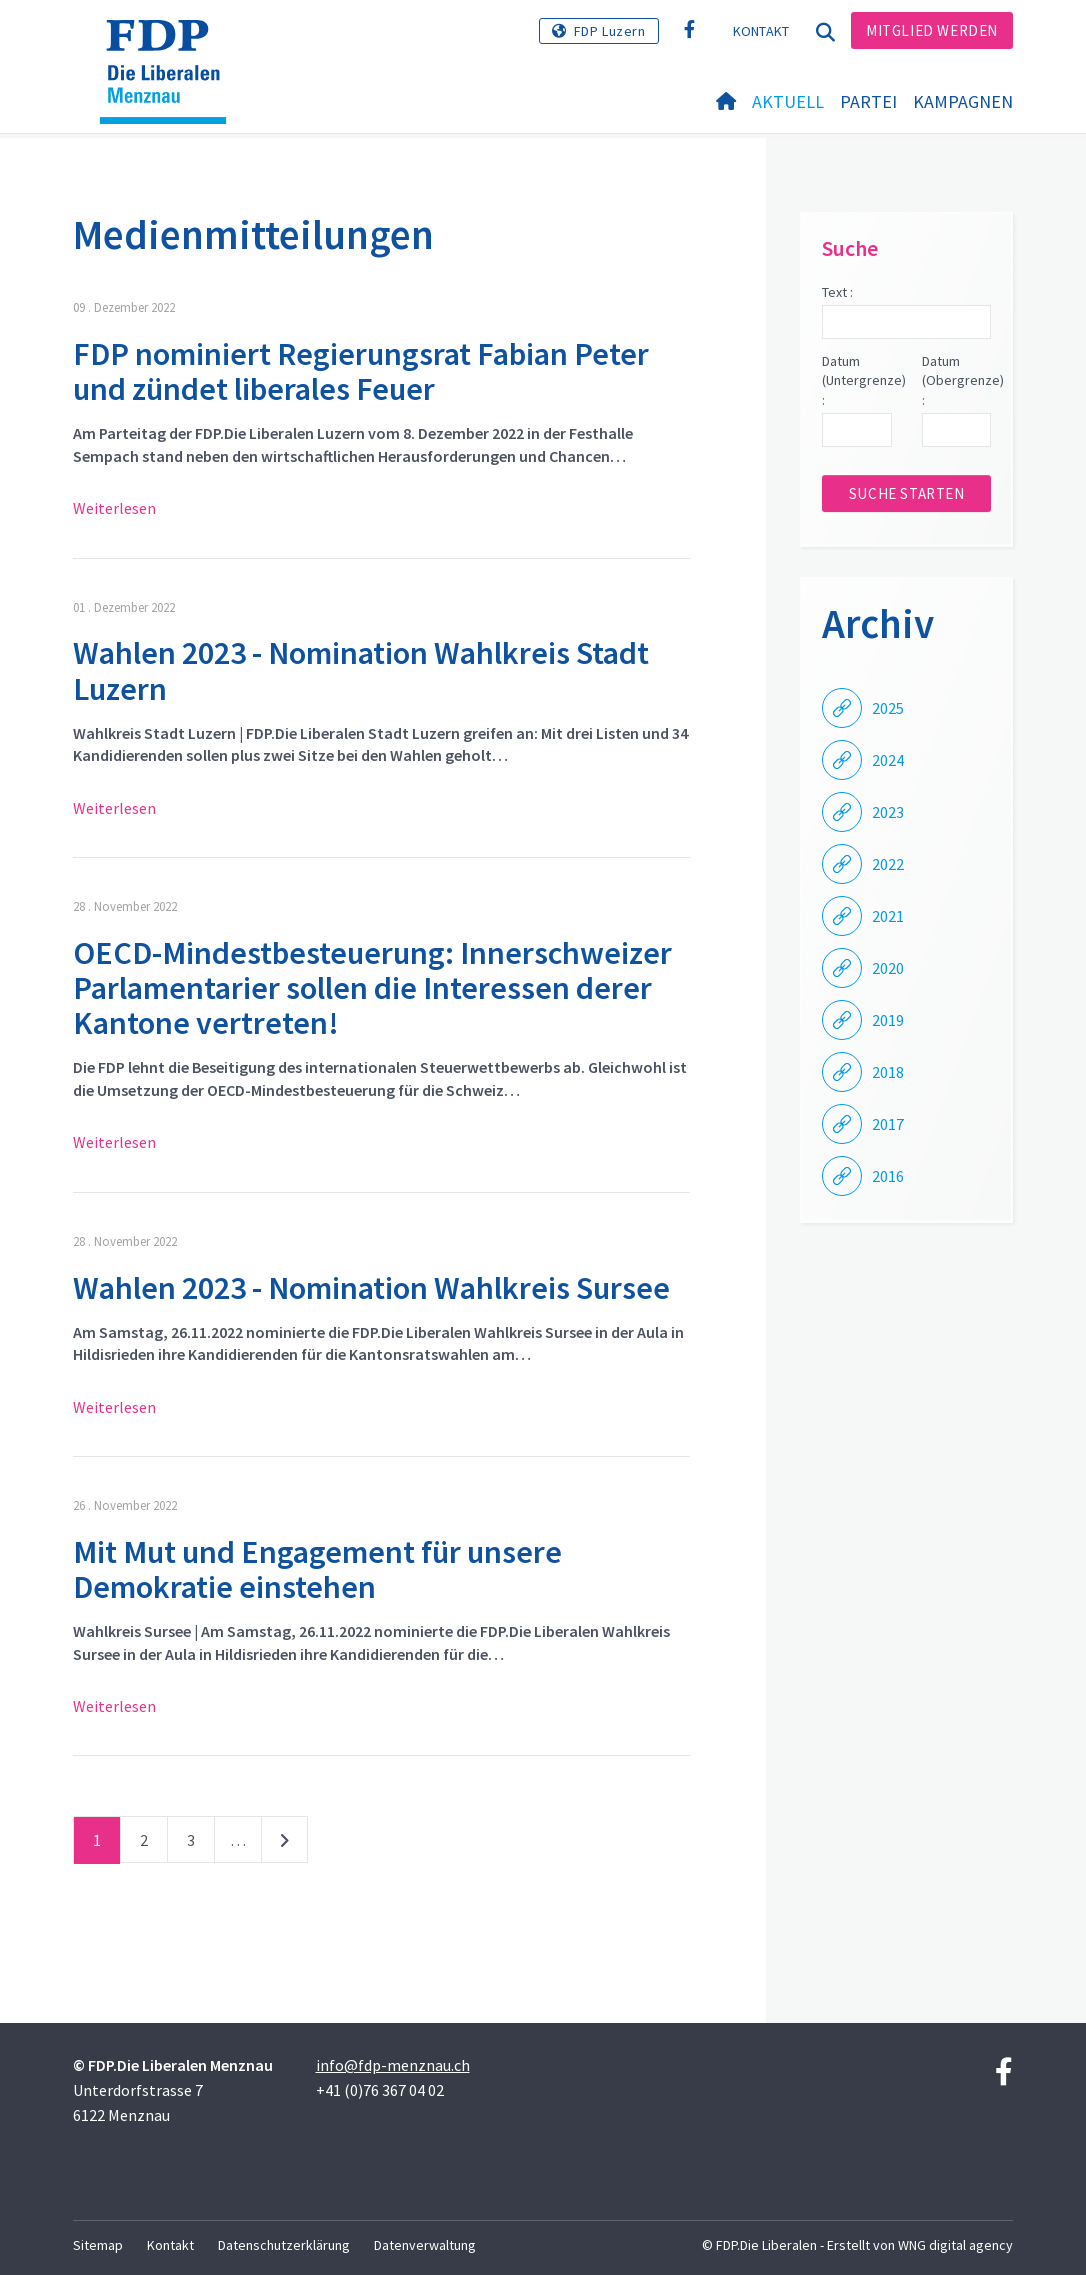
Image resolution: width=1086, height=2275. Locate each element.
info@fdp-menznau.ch (393, 2065)
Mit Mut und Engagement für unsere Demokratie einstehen (317, 1569)
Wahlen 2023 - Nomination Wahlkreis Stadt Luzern (361, 670)
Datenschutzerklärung (284, 2245)
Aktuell (788, 101)
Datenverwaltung (425, 2245)
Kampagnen (963, 101)
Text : (837, 292)
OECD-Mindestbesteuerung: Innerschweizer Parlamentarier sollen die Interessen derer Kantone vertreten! (372, 988)
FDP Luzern (610, 31)
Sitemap (98, 2245)
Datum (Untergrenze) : (856, 380)
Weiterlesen (114, 508)
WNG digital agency (955, 2245)
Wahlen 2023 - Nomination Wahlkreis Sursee (371, 1288)
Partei (868, 101)
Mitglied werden (932, 30)
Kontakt (761, 31)
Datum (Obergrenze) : (956, 380)
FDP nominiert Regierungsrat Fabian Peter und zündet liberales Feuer (361, 371)
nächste (284, 1844)
